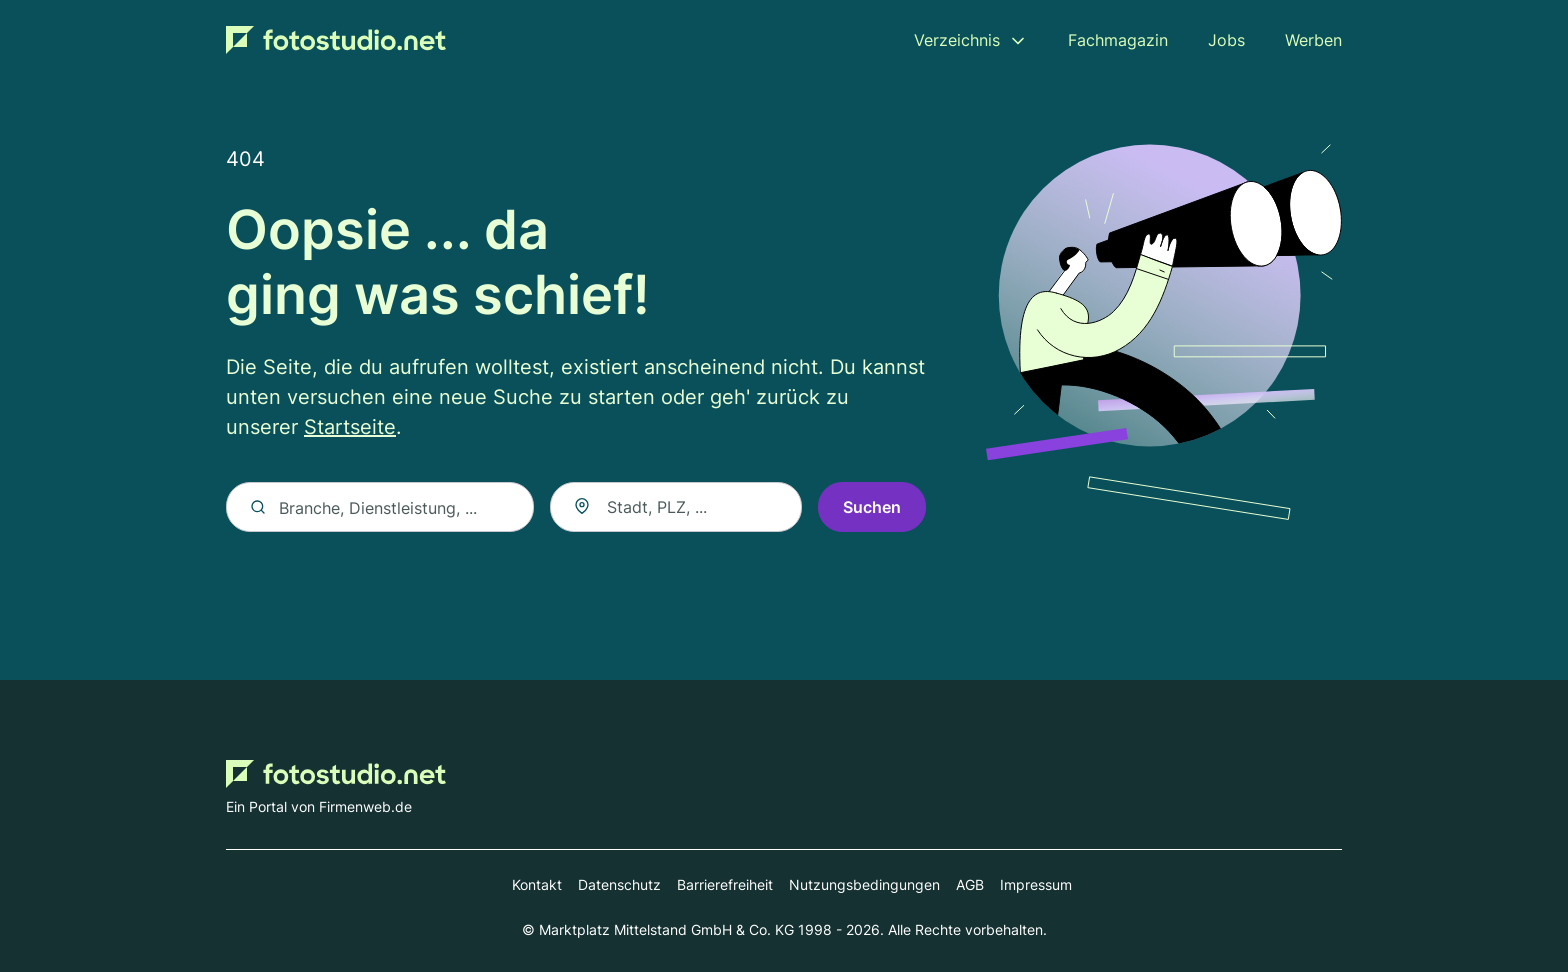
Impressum (1036, 884)
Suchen (872, 507)
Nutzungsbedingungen (864, 884)
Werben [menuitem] (1313, 40)
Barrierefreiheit (725, 884)
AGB (970, 884)
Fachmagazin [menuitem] (1118, 40)
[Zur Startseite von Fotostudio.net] (336, 40)
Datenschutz (619, 884)
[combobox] (676, 507)
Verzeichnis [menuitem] (957, 40)
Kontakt (537, 884)
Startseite (350, 427)
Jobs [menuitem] (1226, 40)
